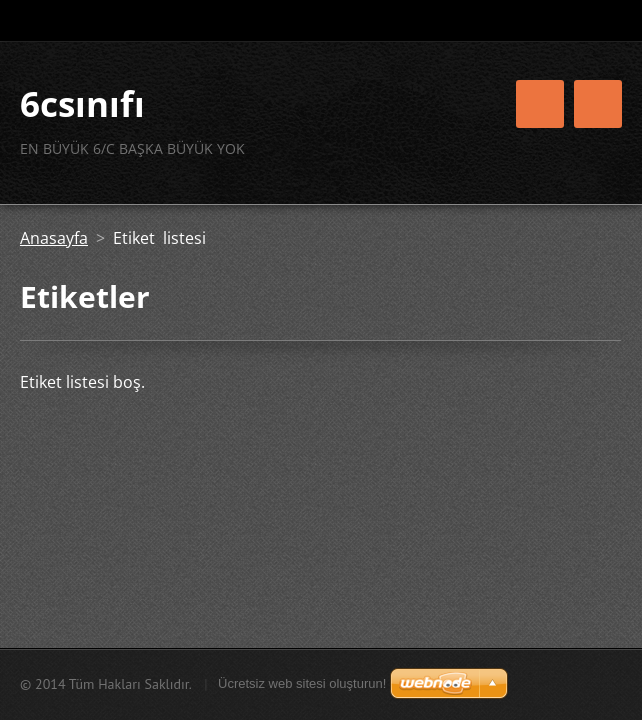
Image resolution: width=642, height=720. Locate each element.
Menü (598, 104)
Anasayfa (54, 238)
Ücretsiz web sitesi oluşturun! (302, 683)
